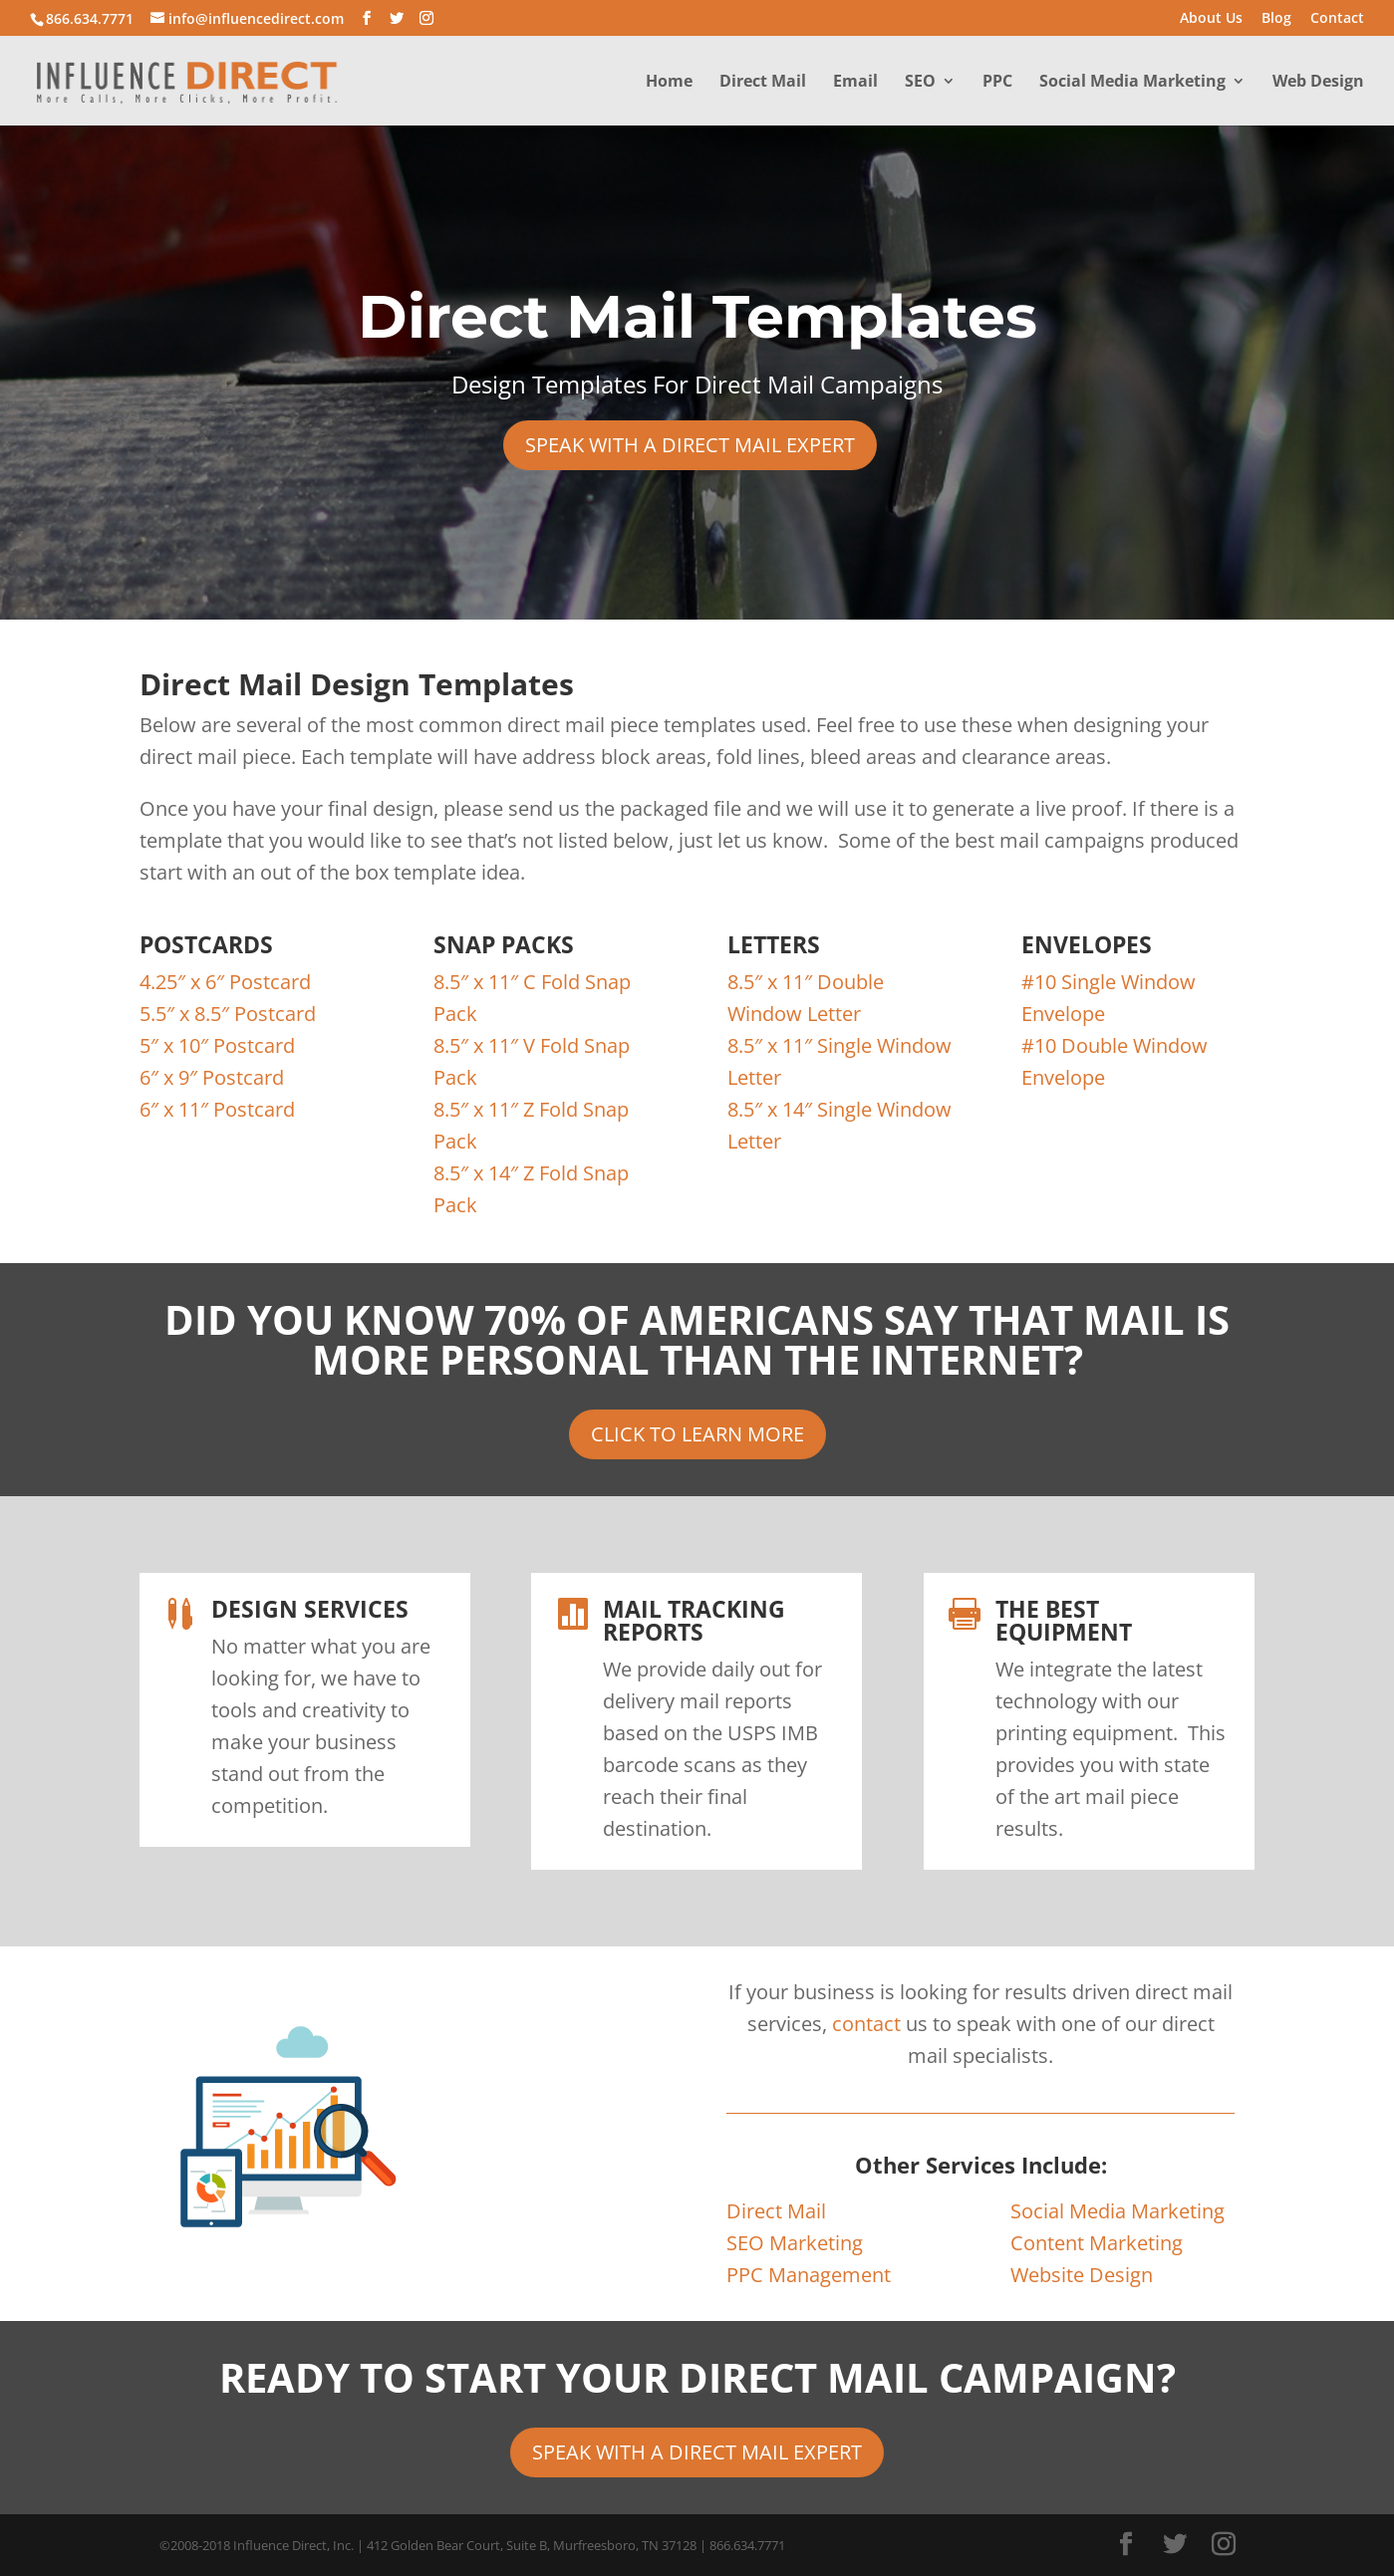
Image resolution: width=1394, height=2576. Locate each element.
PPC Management (808, 2274)
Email (855, 83)
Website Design (1081, 2274)
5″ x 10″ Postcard (217, 1045)
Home (669, 83)
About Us (1211, 19)
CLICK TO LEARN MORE (697, 1433)
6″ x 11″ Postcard (217, 1109)
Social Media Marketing (1132, 83)
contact (866, 2023)
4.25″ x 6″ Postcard (225, 981)
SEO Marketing (794, 2242)
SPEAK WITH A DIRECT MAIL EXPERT (690, 444)
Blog (1276, 19)
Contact (1337, 19)
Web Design (1318, 83)
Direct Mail (762, 83)
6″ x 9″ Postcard (211, 1077)
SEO (920, 83)
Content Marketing (1096, 2242)
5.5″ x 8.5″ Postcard (227, 1013)
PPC (997, 83)
